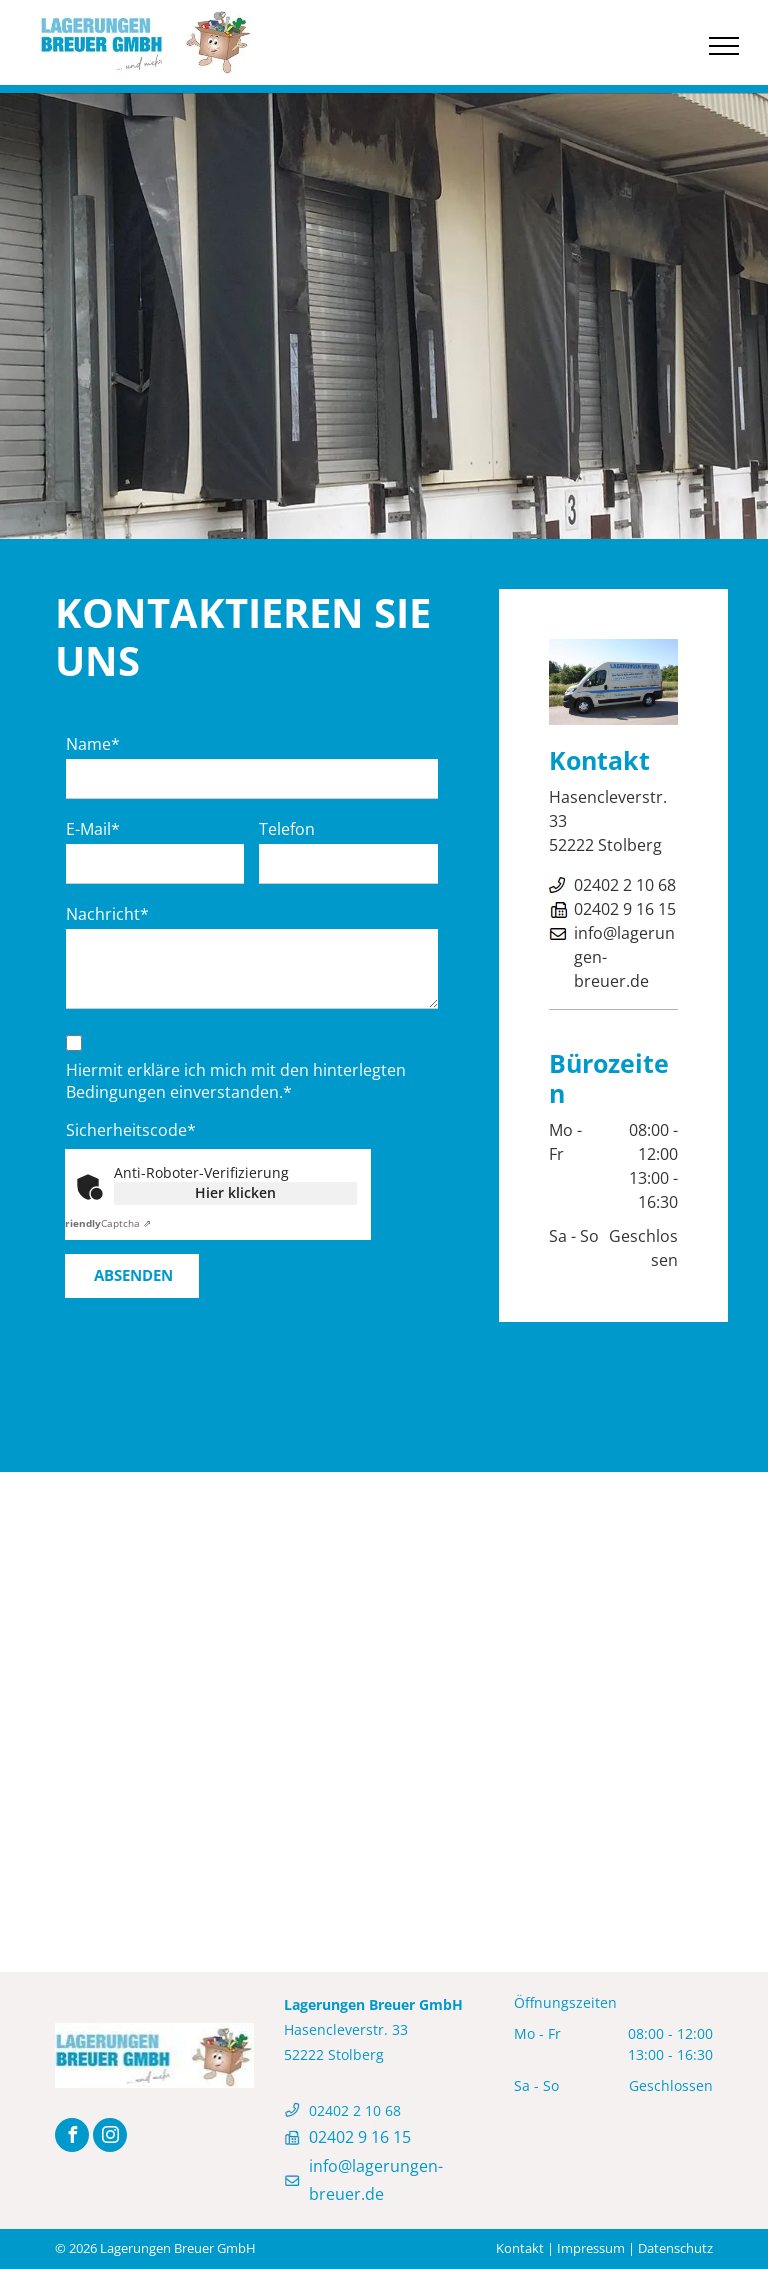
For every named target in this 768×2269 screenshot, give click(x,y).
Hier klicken (235, 1192)
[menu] (724, 46)
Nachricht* (107, 914)
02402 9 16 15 (625, 909)
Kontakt (520, 2248)
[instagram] (110, 2137)
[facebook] (72, 2137)
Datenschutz (675, 2248)
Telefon (287, 829)
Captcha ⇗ (105, 1223)
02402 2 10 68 (625, 885)
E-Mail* (93, 829)
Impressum (591, 2248)
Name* (93, 744)
